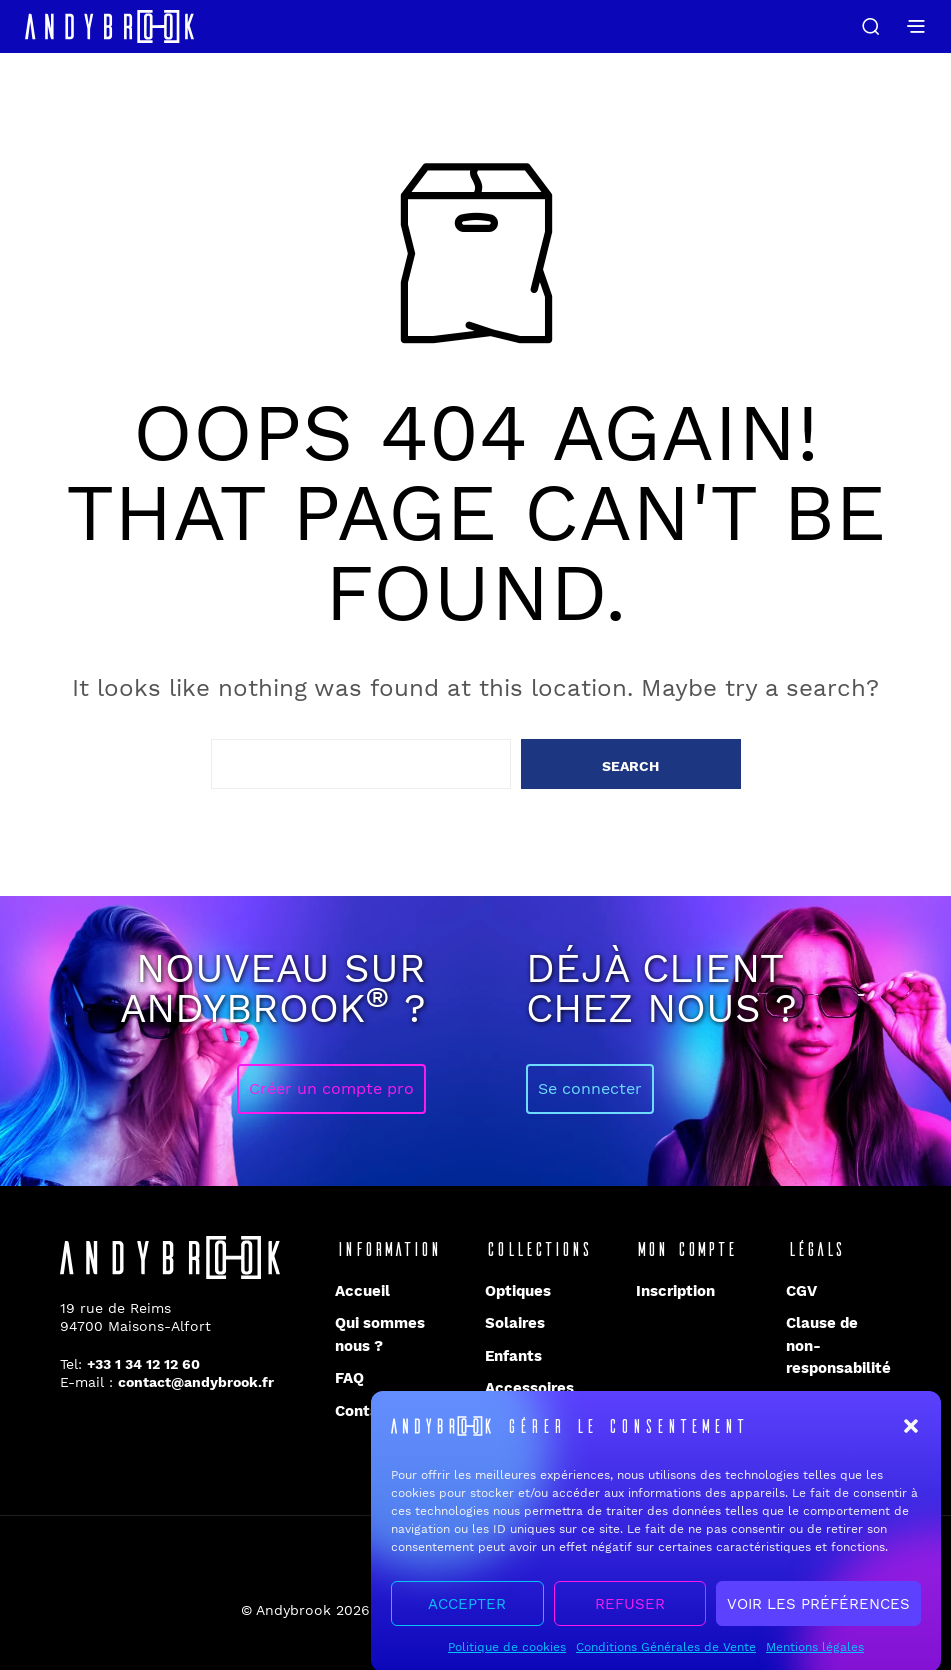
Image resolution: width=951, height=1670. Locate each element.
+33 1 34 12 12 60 (143, 1364)
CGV (801, 1291)
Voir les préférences (818, 1618)
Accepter (467, 1618)
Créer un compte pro (331, 1088)
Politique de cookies (507, 1662)
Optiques (518, 1291)
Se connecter (590, 1088)
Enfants (513, 1356)
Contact (365, 1411)
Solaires (515, 1323)
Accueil (362, 1291)
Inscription (675, 1291)
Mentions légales (815, 1662)
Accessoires (529, 1388)
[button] (911, 1441)
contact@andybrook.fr (196, 1382)
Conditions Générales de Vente (666, 1662)
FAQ (349, 1378)
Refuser (630, 1618)
